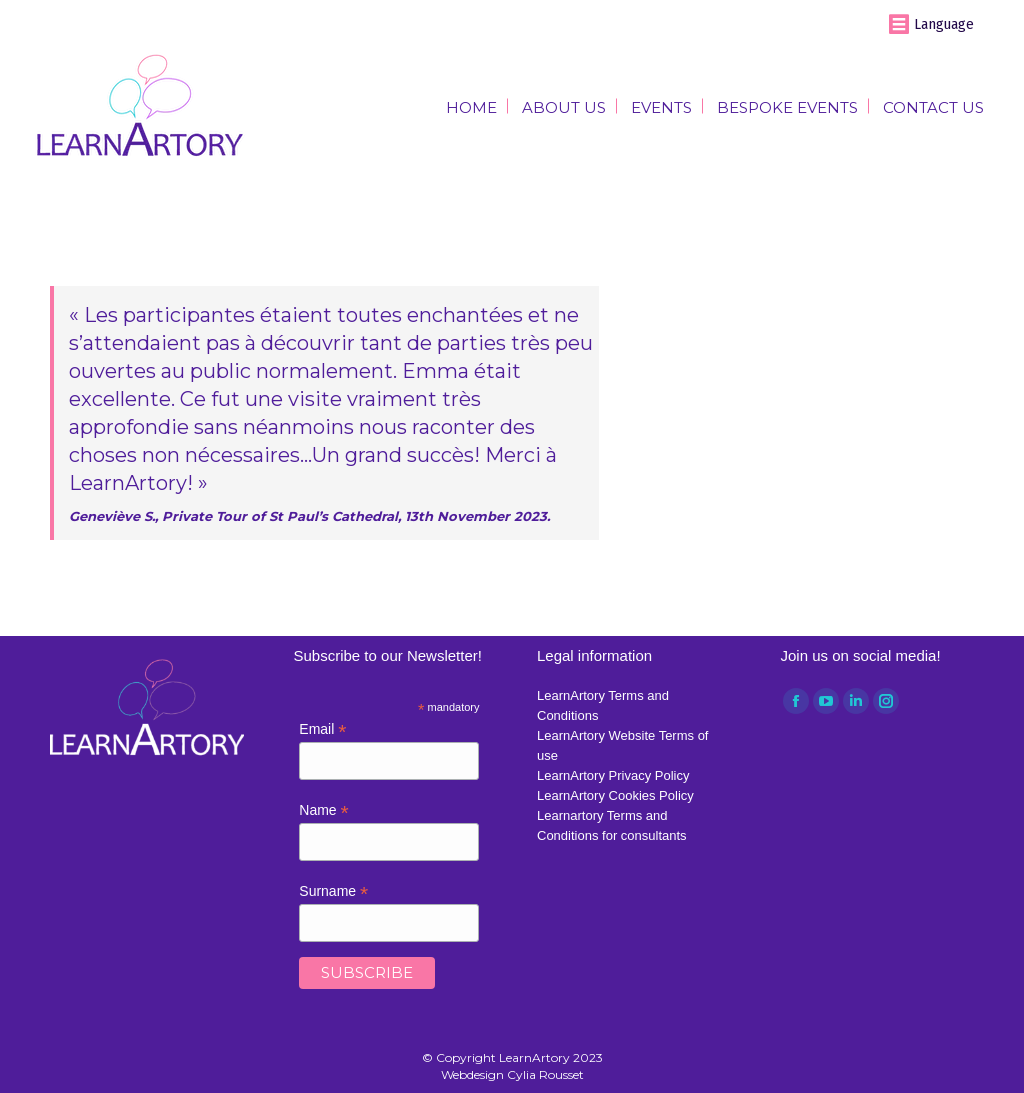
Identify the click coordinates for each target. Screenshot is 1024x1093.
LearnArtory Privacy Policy (613, 775)
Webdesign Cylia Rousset (512, 1074)
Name (323, 810)
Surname (333, 891)
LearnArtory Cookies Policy (615, 795)
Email (322, 729)
